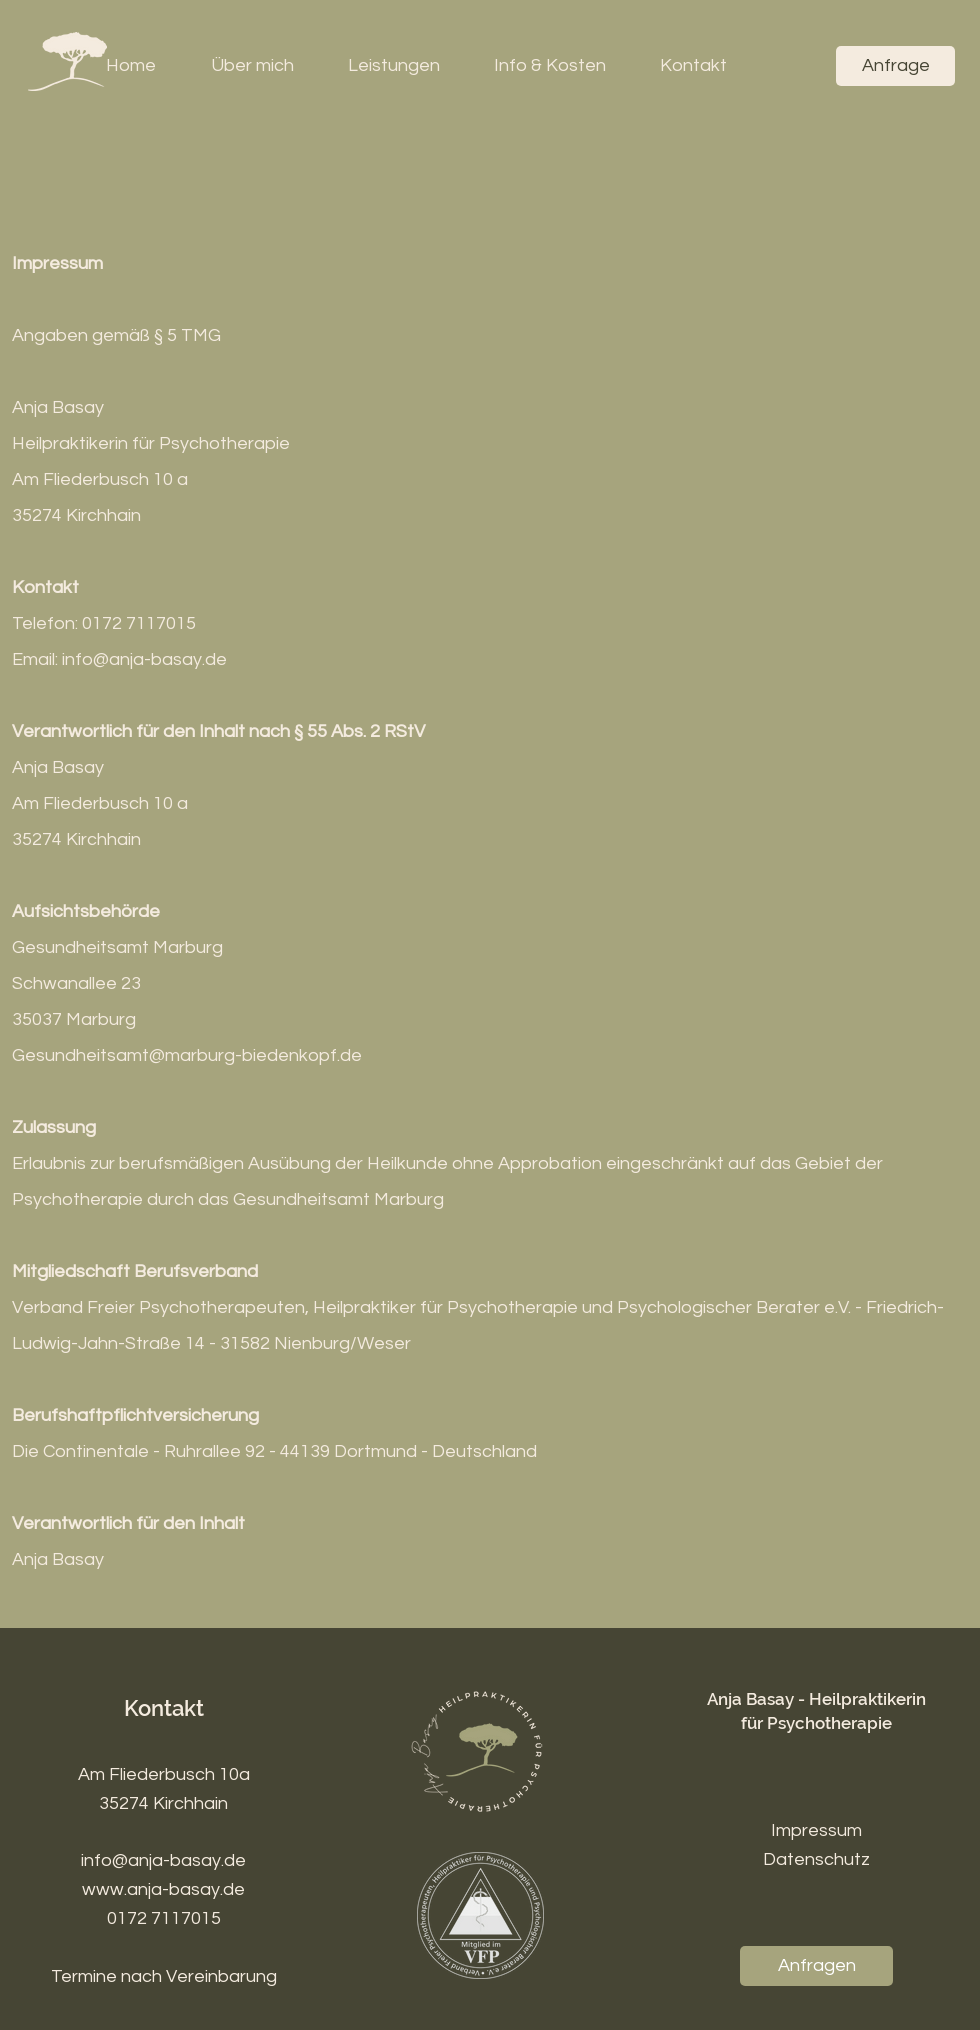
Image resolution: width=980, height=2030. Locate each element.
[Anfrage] (895, 66)
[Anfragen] (816, 1966)
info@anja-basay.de (163, 1860)
